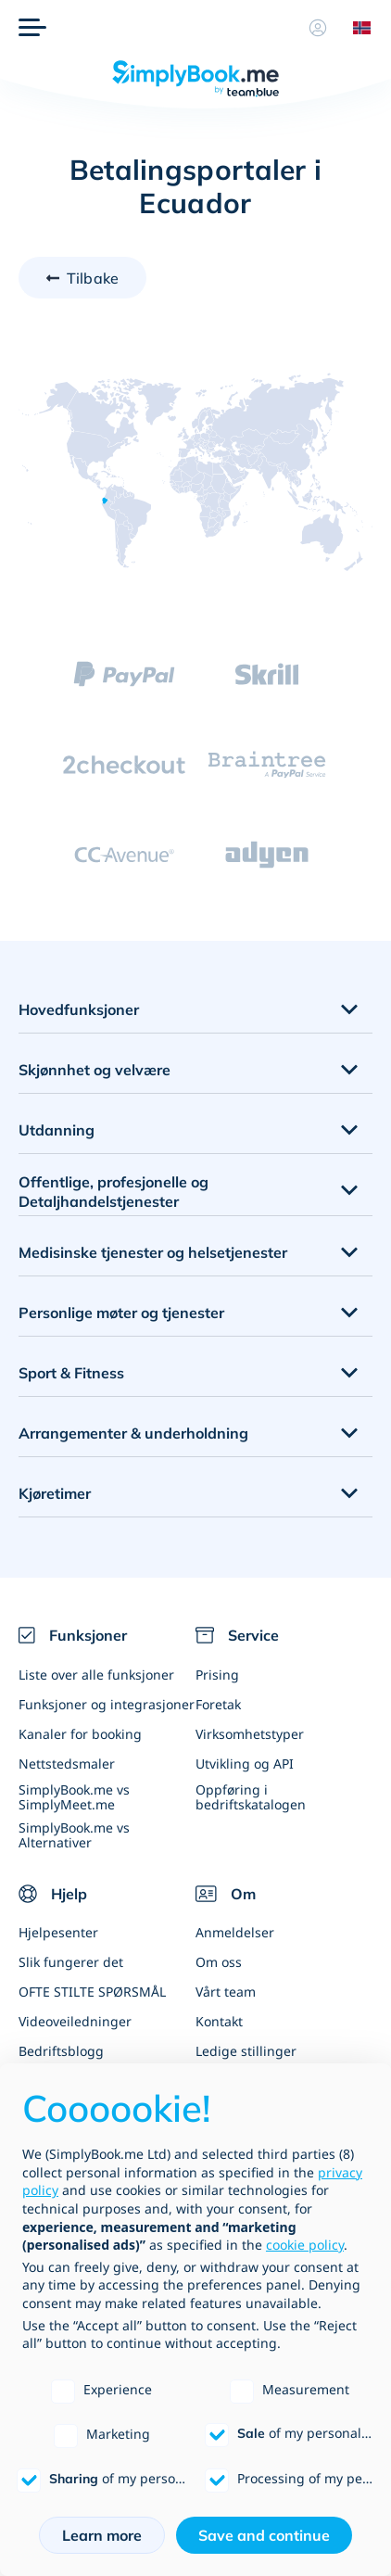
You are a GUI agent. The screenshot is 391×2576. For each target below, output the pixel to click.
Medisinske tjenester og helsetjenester (153, 1252)
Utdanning (57, 1130)
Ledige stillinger (246, 2051)
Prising (217, 1674)
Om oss (219, 1962)
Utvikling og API (245, 1763)
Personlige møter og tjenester (121, 1312)
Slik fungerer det (71, 1962)
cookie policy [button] (305, 2244)
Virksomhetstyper (250, 1734)
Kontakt (219, 2021)
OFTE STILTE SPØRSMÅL (92, 1991)
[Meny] (32, 28)
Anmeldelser (235, 1932)
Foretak (218, 1704)
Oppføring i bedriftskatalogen (251, 1796)
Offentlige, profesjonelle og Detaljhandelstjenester (113, 1192)
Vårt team (226, 1991)
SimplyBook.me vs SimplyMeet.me (74, 1796)
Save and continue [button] (264, 2535)
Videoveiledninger (75, 2021)
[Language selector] (355, 27)
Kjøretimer (55, 1493)
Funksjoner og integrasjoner (107, 1704)
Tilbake (93, 278)
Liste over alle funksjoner (96, 1674)
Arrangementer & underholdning (133, 1433)
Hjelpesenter (58, 1932)
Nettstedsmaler (67, 1763)
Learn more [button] (102, 2535)
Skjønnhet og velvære (94, 1069)
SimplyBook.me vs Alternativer (74, 1834)
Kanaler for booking (80, 1734)
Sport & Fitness (71, 1373)
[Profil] (318, 27)
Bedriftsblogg (61, 2051)
